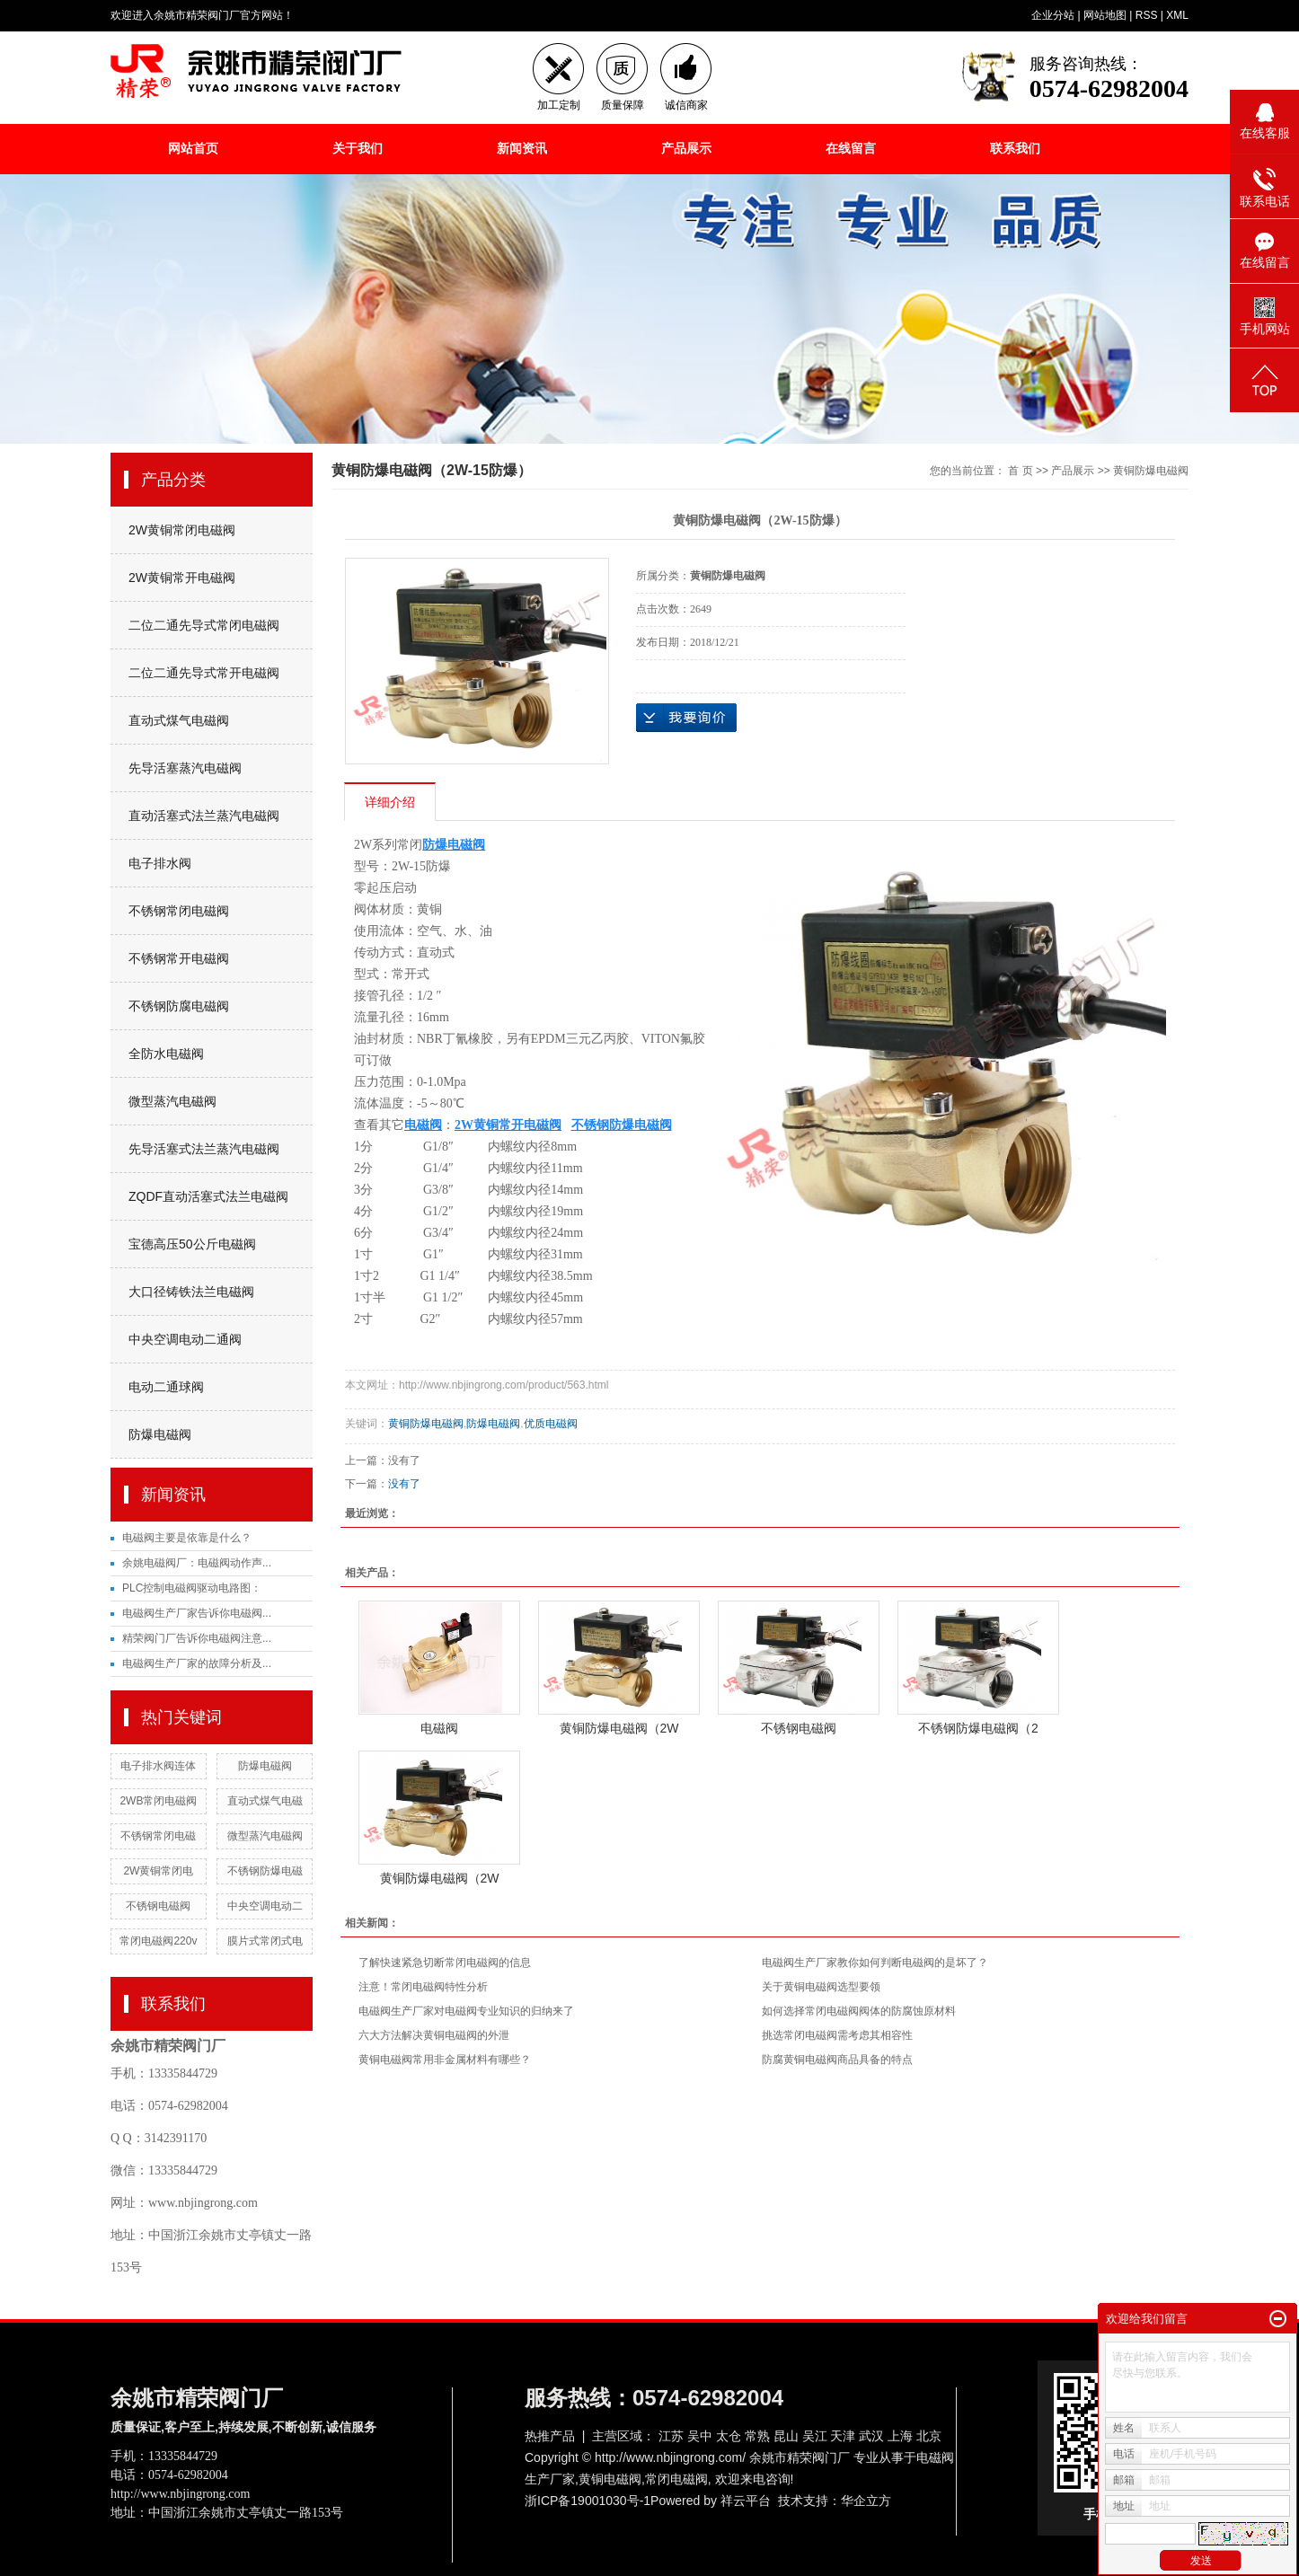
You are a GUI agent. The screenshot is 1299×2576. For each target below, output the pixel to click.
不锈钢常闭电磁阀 (178, 911)
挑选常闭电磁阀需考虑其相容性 (837, 2035)
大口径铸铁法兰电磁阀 (191, 1291)
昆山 (786, 2436)
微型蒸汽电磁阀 (172, 1101)
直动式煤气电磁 (265, 1801)
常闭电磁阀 (676, 2479)
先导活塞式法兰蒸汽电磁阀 (203, 1149)
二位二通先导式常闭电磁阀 (203, 625)
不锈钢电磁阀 (158, 1906)
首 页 (1020, 470)
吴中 (699, 2436)
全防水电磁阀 (166, 1053)
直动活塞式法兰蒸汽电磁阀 (203, 815)
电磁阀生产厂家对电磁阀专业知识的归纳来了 (466, 2011)
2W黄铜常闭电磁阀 (181, 530)
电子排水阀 (159, 863)
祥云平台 (745, 2500)
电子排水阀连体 (158, 1766)
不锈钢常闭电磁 (158, 1836)
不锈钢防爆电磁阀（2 (978, 1728)
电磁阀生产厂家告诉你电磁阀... (196, 1613)
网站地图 (1105, 15)
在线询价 (686, 717)
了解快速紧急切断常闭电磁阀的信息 (444, 1962)
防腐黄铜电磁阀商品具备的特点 (837, 2059)
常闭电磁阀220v (158, 1941)
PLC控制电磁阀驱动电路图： (191, 1588)
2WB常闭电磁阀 (158, 1801)
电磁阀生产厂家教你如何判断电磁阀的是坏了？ (875, 1962)
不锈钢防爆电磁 (265, 1871)
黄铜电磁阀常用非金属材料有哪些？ (444, 2059)
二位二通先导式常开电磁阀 (203, 673)
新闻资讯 (522, 148)
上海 (900, 2436)
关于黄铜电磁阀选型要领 (821, 1987)
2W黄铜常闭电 (158, 1871)
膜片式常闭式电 (265, 1941)
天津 (842, 2436)
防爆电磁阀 (159, 1434)
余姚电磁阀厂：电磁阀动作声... (196, 1563)
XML (1177, 15)
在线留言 (851, 148)
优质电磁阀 (551, 1423)
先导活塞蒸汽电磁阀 (185, 768)
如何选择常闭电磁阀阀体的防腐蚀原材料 (859, 2011)
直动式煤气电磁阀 (178, 720)
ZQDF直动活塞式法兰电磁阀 (208, 1196)
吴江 (814, 2436)
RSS (1147, 15)
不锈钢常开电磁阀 (178, 958)
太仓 (728, 2436)
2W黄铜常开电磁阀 (181, 577)
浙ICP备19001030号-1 (587, 2500)
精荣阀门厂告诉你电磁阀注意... (196, 1638)
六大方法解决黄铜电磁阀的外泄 (433, 2035)
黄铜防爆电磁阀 (1151, 470)
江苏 (671, 2436)
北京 (928, 2436)
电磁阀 (439, 1728)
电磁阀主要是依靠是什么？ (187, 1537)
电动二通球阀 (166, 1387)
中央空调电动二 (265, 1906)
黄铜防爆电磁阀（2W (619, 1728)
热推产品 (550, 2436)
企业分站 (1052, 15)
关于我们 (357, 148)
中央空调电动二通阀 (185, 1339)
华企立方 (866, 2500)
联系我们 (1015, 148)
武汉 (871, 2436)
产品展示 (686, 148)
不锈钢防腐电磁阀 (178, 1006)
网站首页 (193, 148)
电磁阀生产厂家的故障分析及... (196, 1663)
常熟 (757, 2436)
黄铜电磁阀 (610, 2479)
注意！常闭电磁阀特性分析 (423, 1987)
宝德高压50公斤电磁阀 (192, 1244)
